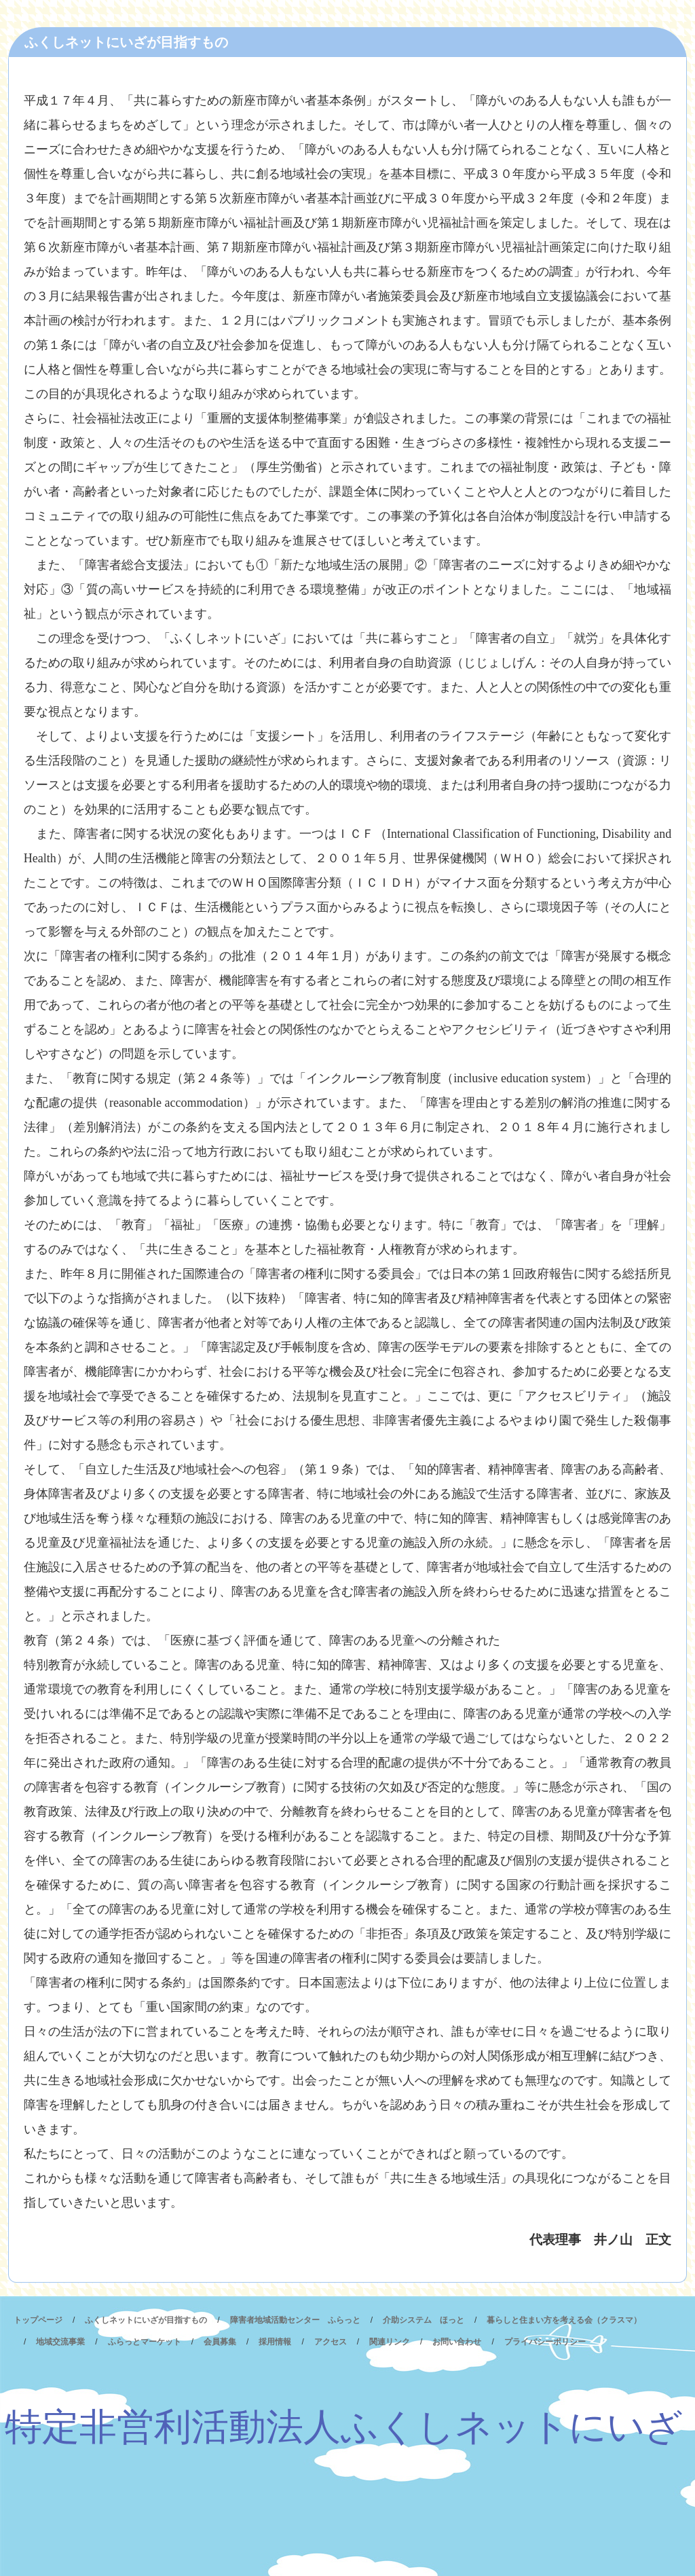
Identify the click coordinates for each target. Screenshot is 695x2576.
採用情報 (275, 2342)
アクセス (330, 2342)
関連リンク (389, 2342)
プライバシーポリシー (545, 2342)
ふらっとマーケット (144, 2342)
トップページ (38, 2320)
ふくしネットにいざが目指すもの (146, 2320)
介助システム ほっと (423, 2320)
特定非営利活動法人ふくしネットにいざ (344, 2427)
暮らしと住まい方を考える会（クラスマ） (564, 2320)
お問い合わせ (456, 2342)
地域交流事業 (60, 2342)
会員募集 (220, 2342)
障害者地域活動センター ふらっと (295, 2320)
